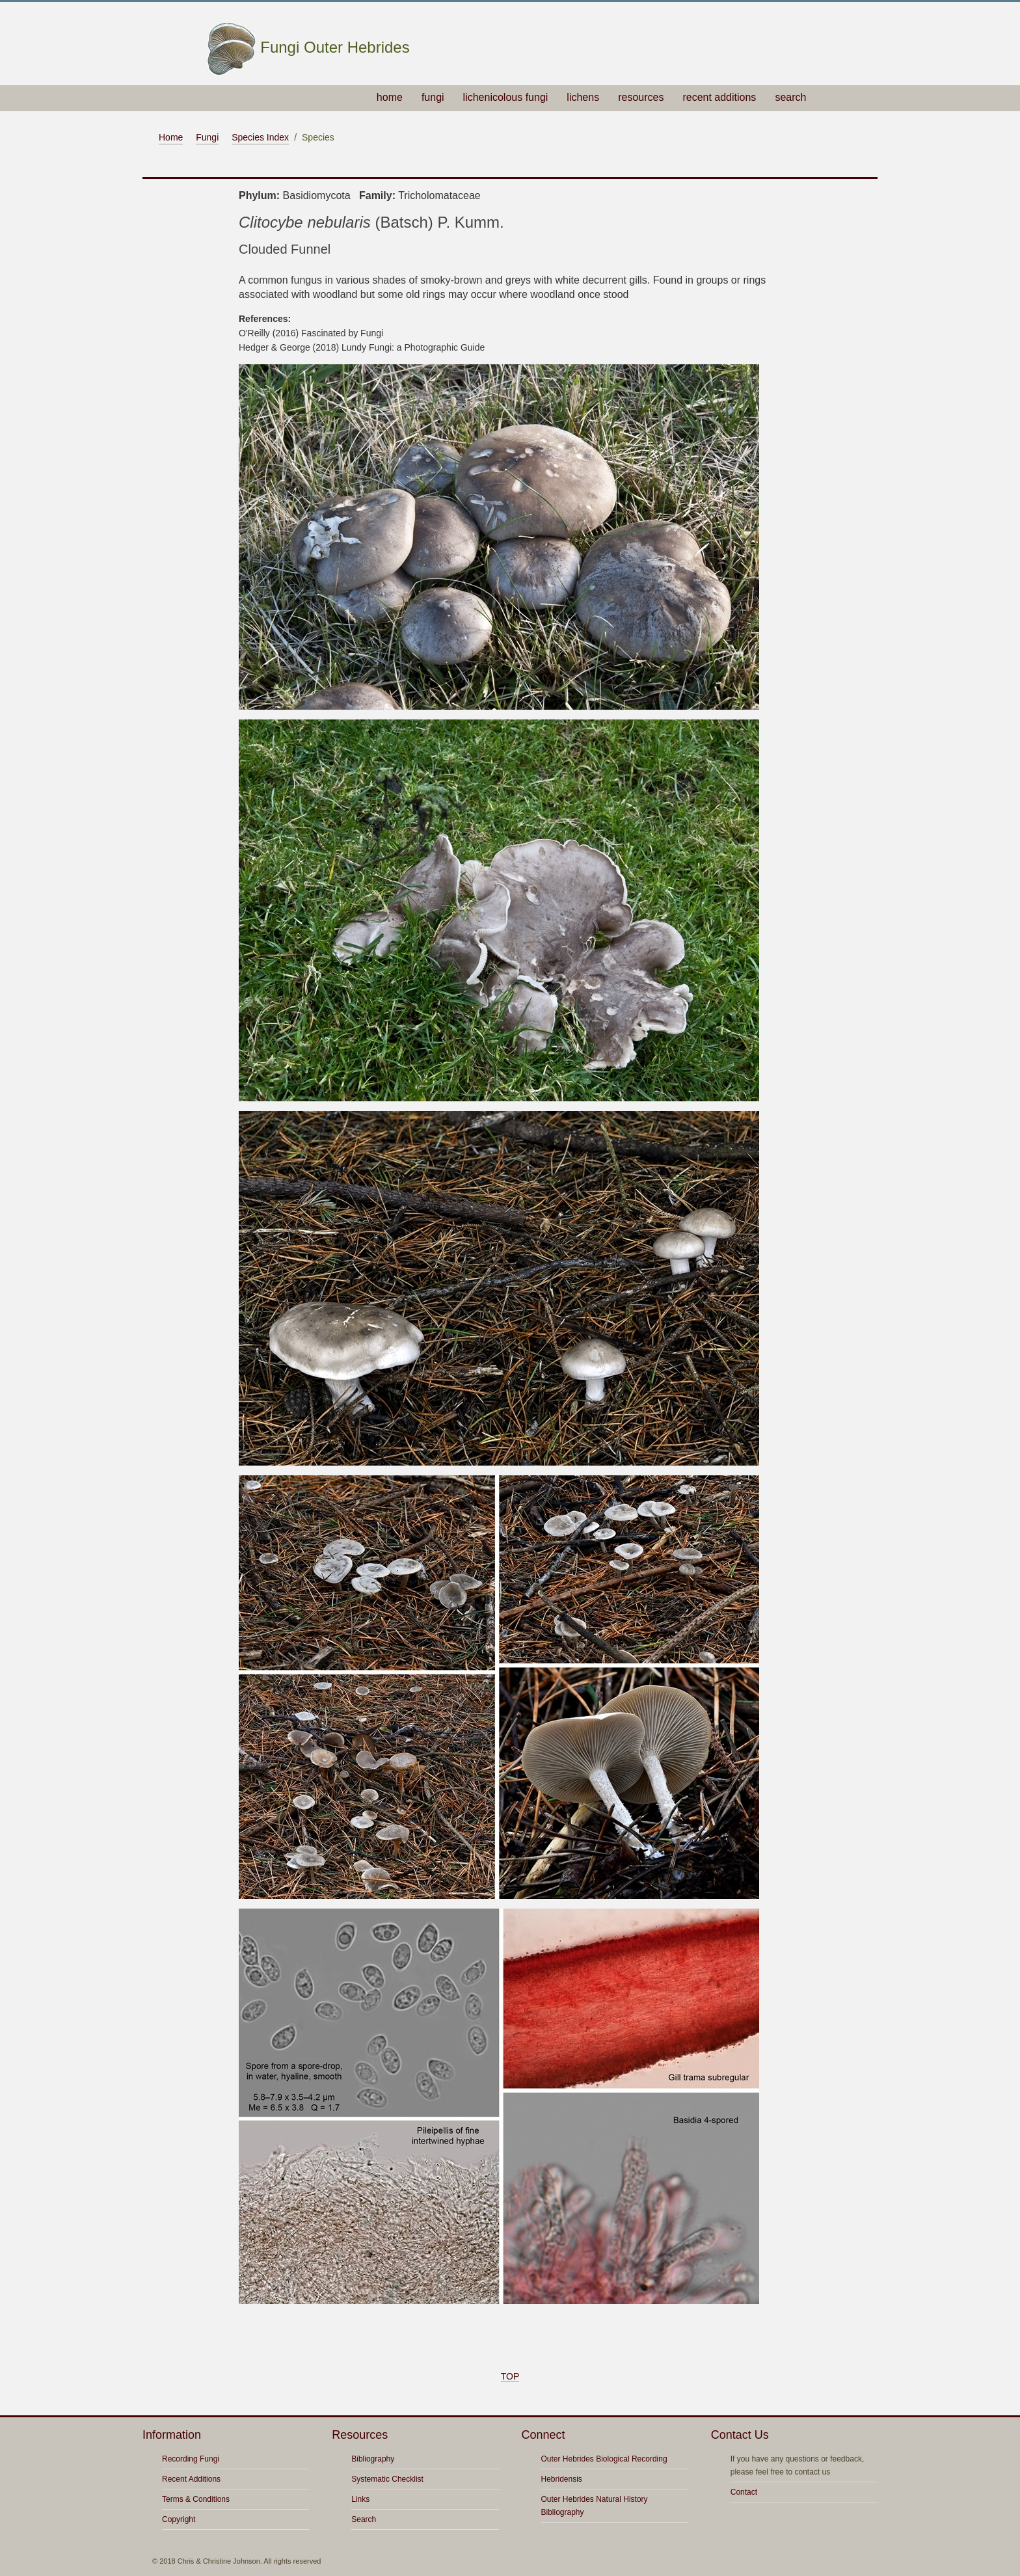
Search (363, 2519)
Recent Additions (191, 2479)
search (790, 97)
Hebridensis (561, 2479)
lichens (583, 97)
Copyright (178, 2519)
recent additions (719, 97)
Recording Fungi (190, 2458)
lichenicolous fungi (505, 97)
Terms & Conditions (196, 2499)
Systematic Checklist (387, 2479)
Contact (744, 2492)
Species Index (260, 137)
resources (641, 97)
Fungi (207, 137)
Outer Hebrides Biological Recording (604, 2458)
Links (360, 2499)
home (390, 97)
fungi (433, 97)
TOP (510, 2376)
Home (171, 137)
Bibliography (372, 2458)
